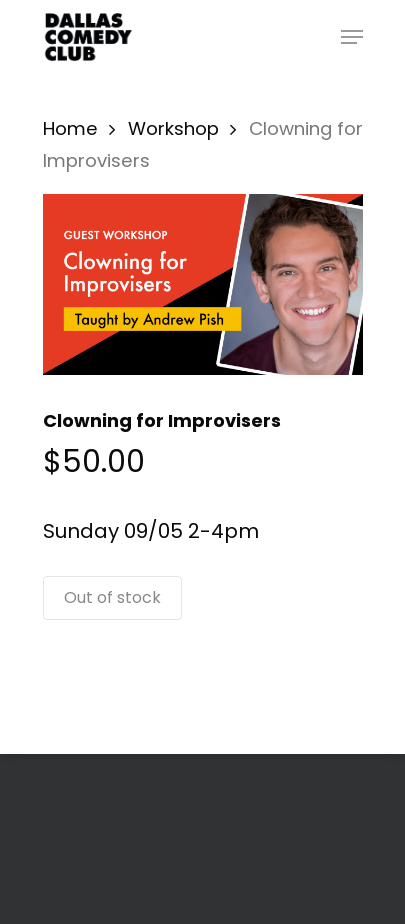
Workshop (173, 128)
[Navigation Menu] (352, 37)
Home (70, 128)
